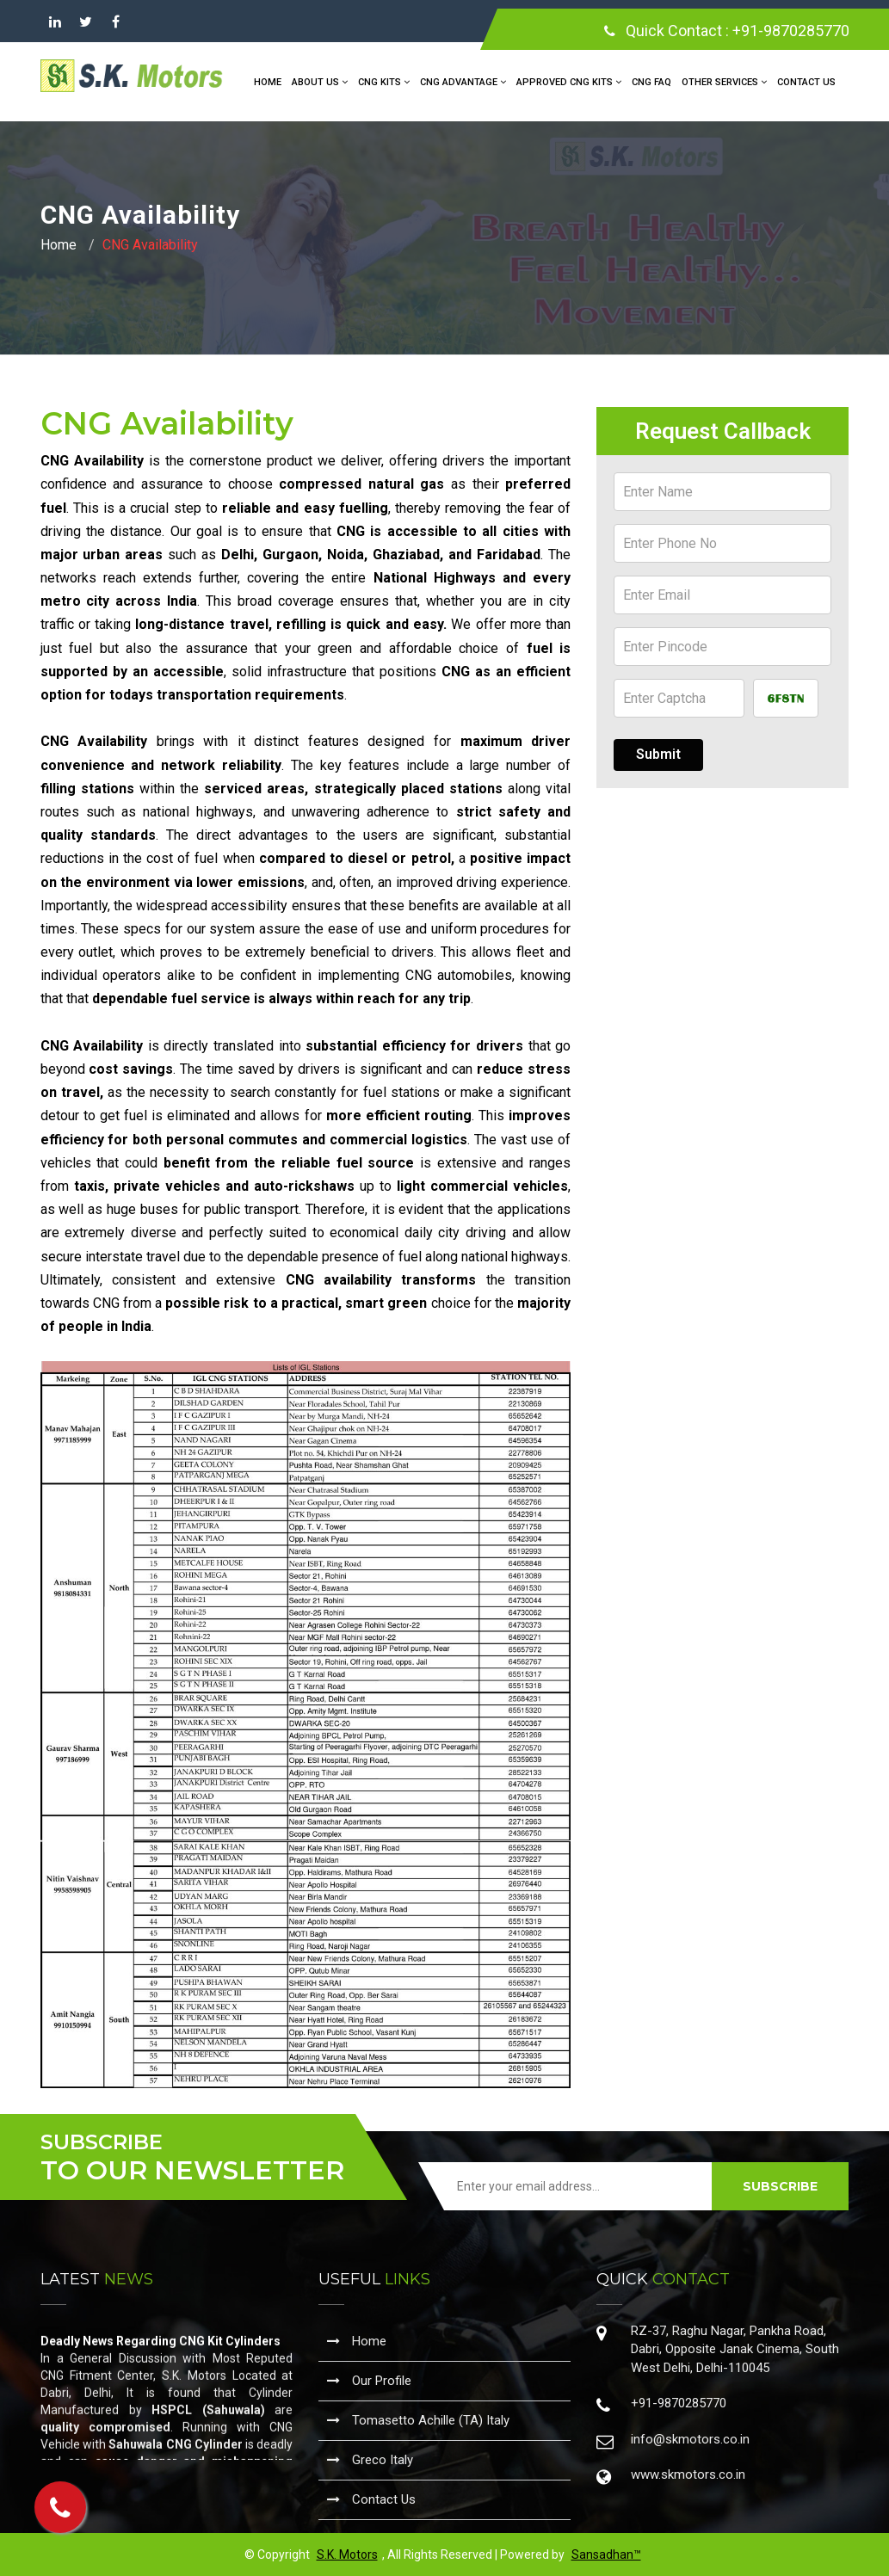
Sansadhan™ (606, 2554)
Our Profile (369, 2380)
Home (267, 82)
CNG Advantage (463, 82)
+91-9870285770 (790, 31)
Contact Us (806, 82)
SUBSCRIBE (780, 2186)
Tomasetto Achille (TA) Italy (418, 2420)
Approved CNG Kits (568, 82)
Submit (658, 754)
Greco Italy (370, 2460)
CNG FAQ (651, 82)
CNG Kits (384, 82)
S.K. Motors (347, 2554)
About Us (320, 82)
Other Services (724, 82)
